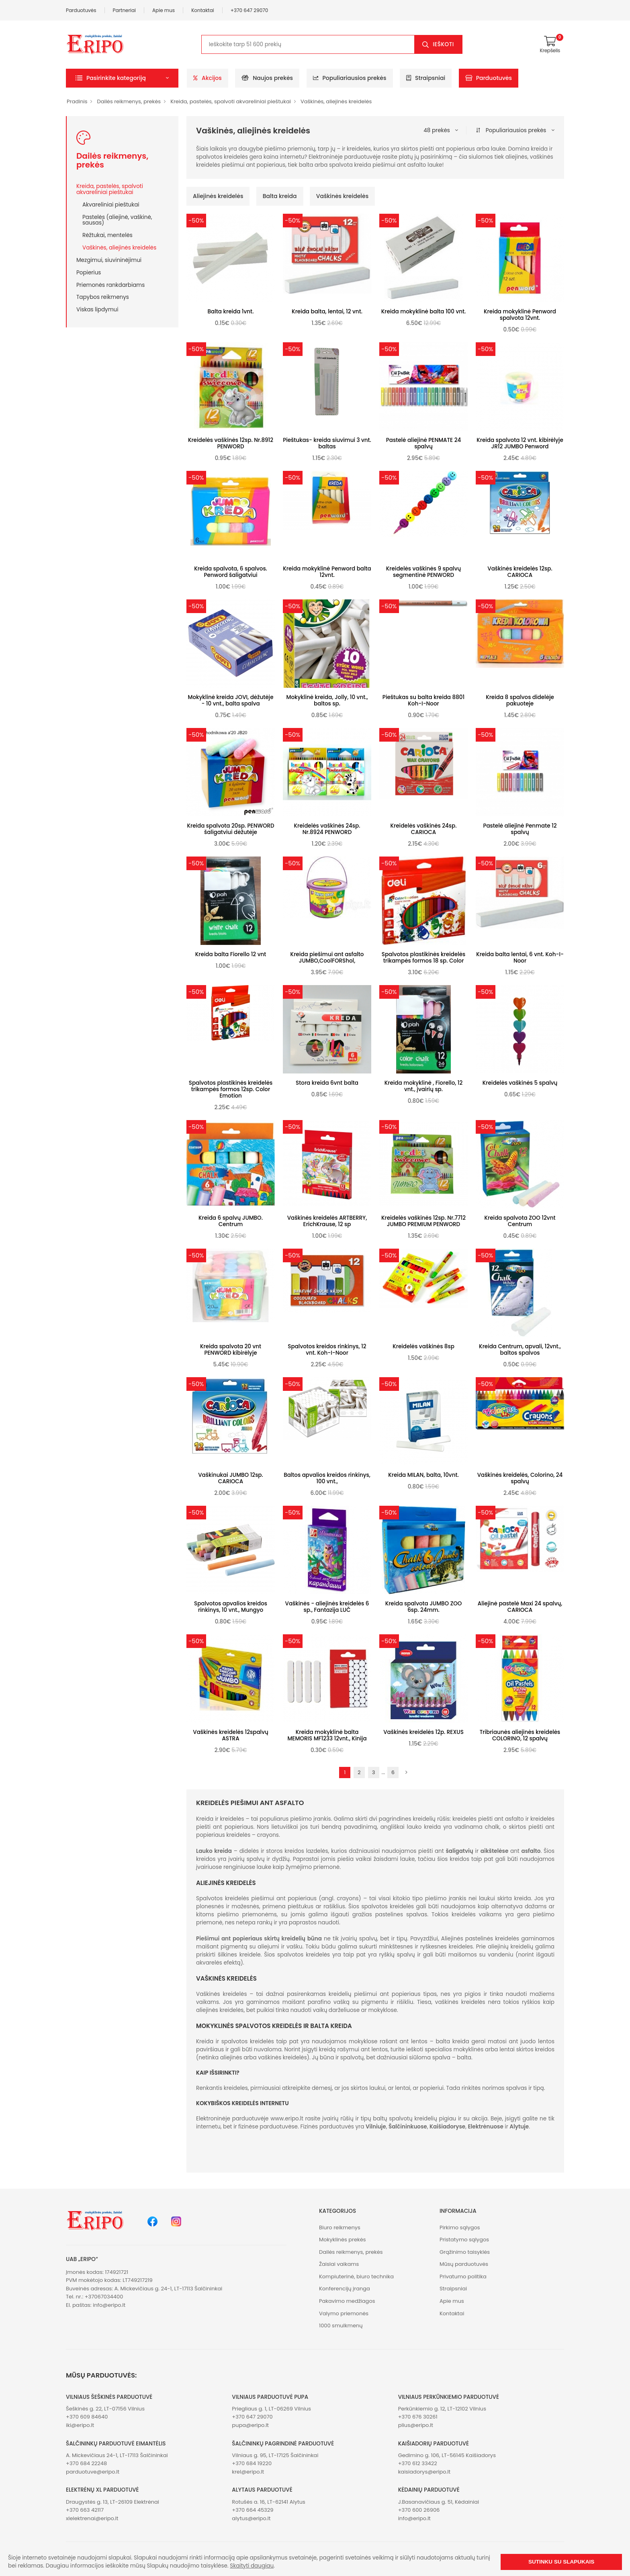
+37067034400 (104, 2296)
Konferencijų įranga (344, 2288)
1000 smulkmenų (341, 2325)
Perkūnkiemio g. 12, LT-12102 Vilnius (442, 2408)
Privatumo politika (463, 2276)
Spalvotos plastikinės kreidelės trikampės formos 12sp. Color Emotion (230, 1089)
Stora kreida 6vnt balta (327, 1083)
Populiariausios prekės (350, 78)
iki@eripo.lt (80, 2425)
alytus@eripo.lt (251, 2518)
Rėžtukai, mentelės (107, 235)
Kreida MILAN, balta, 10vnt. (423, 1475)
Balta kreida (280, 196)
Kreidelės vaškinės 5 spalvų (520, 1083)
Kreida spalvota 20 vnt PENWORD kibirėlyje (230, 1350)
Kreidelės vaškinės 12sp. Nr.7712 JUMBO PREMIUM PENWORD (423, 1221)
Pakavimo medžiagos (347, 2301)
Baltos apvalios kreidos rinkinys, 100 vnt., (327, 1478)
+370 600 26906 (419, 2510)
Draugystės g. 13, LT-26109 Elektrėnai (112, 2502)
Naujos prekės (267, 78)
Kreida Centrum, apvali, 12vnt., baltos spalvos (520, 1350)
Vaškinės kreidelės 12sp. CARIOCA (519, 572)
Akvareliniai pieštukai (110, 204)
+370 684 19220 (252, 2463)
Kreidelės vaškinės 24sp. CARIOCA (424, 829)
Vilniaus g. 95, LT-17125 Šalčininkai (275, 2455)
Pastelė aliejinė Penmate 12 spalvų (519, 829)
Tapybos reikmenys (102, 297)
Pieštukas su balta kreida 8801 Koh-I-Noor (423, 700)
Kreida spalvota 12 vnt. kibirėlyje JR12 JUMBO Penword (520, 443)
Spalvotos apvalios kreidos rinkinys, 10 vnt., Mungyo (230, 1607)
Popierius (88, 272)
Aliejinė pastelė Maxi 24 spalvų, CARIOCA (520, 1607)
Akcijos (207, 78)
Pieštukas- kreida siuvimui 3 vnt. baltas (327, 443)
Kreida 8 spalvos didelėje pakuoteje (520, 700)
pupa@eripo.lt (250, 2425)
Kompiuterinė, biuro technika (356, 2276)
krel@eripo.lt (248, 2472)
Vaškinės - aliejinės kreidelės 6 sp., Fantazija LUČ (327, 1607)
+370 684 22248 (86, 2463)
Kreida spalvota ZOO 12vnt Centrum (520, 1221)
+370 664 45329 (252, 2510)
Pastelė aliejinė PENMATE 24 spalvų (423, 443)
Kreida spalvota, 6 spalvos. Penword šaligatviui (230, 572)
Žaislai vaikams (339, 2264)
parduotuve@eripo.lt (92, 2472)
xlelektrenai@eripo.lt (92, 2518)
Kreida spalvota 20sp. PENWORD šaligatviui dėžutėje (230, 829)
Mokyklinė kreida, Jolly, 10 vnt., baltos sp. (327, 700)
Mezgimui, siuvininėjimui (108, 260)
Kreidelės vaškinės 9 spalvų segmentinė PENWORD (423, 572)
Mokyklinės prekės (342, 2239)
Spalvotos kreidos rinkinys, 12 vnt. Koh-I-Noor (327, 1350)
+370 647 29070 (249, 10)
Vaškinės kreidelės (342, 196)
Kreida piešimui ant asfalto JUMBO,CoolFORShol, (327, 958)
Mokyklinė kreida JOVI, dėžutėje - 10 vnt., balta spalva (231, 700)
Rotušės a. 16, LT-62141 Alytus (268, 2502)
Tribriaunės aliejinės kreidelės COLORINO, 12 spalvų (520, 1735)
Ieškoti (443, 44)
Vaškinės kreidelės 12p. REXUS (423, 1732)
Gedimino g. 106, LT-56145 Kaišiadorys (447, 2455)
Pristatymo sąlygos (464, 2239)
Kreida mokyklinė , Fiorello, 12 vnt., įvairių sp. (424, 1086)
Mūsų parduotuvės (464, 2264)
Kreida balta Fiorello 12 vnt (230, 954)
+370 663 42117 (85, 2510)
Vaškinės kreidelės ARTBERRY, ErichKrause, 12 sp (327, 1221)
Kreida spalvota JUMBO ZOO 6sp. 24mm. (423, 1607)
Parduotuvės (81, 10)
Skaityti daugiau (252, 2566)
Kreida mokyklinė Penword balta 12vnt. (327, 572)
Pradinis (77, 101)
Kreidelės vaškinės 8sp (423, 1346)
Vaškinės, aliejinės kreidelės (336, 101)
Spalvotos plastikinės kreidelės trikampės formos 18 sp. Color (423, 958)
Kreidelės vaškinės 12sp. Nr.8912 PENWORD (230, 443)
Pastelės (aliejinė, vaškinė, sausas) (117, 220)
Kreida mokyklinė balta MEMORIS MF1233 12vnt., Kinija (326, 1735)
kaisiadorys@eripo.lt (424, 2472)
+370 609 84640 (87, 2417)
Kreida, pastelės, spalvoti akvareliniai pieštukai (230, 101)
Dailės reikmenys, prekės (129, 101)
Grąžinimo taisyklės (465, 2252)
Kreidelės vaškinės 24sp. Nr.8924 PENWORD (327, 829)
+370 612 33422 (417, 2463)
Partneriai (124, 10)
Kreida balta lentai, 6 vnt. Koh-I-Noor (520, 958)
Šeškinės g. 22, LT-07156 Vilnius (105, 2408)
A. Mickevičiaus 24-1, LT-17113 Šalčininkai (117, 2455)
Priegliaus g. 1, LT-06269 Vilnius (271, 2408)
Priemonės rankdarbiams (110, 284)
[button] (122, 78)
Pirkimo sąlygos (460, 2227)
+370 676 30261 (418, 2417)
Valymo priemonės (343, 2313)
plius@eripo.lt (415, 2425)
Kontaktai (202, 10)
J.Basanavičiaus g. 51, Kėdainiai (438, 2502)
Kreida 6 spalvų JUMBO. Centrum (230, 1221)
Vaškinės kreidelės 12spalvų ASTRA (230, 1735)
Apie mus (163, 10)
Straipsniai (425, 78)
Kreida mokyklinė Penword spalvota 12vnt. (520, 315)
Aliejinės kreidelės (218, 196)
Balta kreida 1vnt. (231, 311)
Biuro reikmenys (339, 2227)
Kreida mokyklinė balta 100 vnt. (423, 311)
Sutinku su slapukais (561, 2562)
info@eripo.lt (109, 2305)
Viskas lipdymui (97, 309)
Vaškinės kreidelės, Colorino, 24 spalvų (520, 1478)
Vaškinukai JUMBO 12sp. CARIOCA (230, 1478)
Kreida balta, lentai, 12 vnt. (327, 311)
